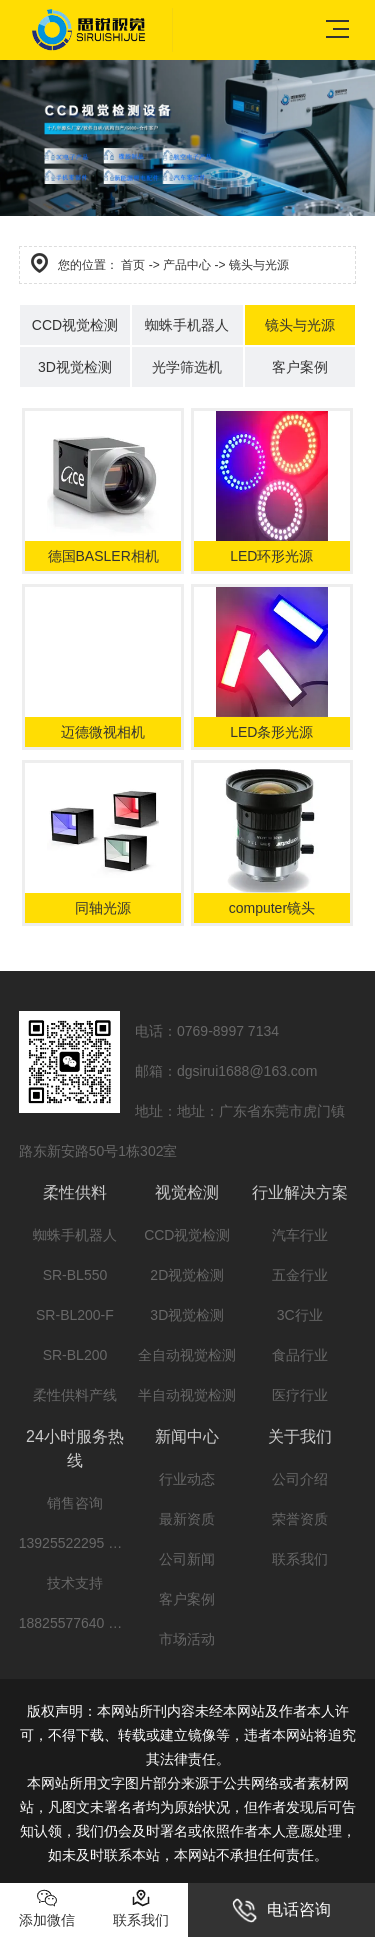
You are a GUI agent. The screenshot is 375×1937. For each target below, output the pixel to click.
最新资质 (187, 1519)
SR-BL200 (75, 1355)
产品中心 (187, 265)
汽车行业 (300, 1235)
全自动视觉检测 (187, 1355)
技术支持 (75, 1583)
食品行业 (300, 1355)
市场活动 (187, 1639)
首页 (133, 265)
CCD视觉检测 (75, 325)
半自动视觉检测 (187, 1395)
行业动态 (187, 1479)
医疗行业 (300, 1395)
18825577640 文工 (78, 1623)
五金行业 (300, 1275)
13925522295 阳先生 (85, 1543)
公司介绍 (300, 1479)
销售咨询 (75, 1503)
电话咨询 (281, 1910)
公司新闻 (187, 1559)
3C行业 (300, 1315)
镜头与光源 (300, 325)
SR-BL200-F (75, 1315)
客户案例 (300, 367)
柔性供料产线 (75, 1395)
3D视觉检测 (75, 367)
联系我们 (300, 1559)
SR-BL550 (75, 1275)
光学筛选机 (187, 367)
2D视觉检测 (187, 1275)
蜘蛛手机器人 (187, 325)
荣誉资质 (300, 1519)
